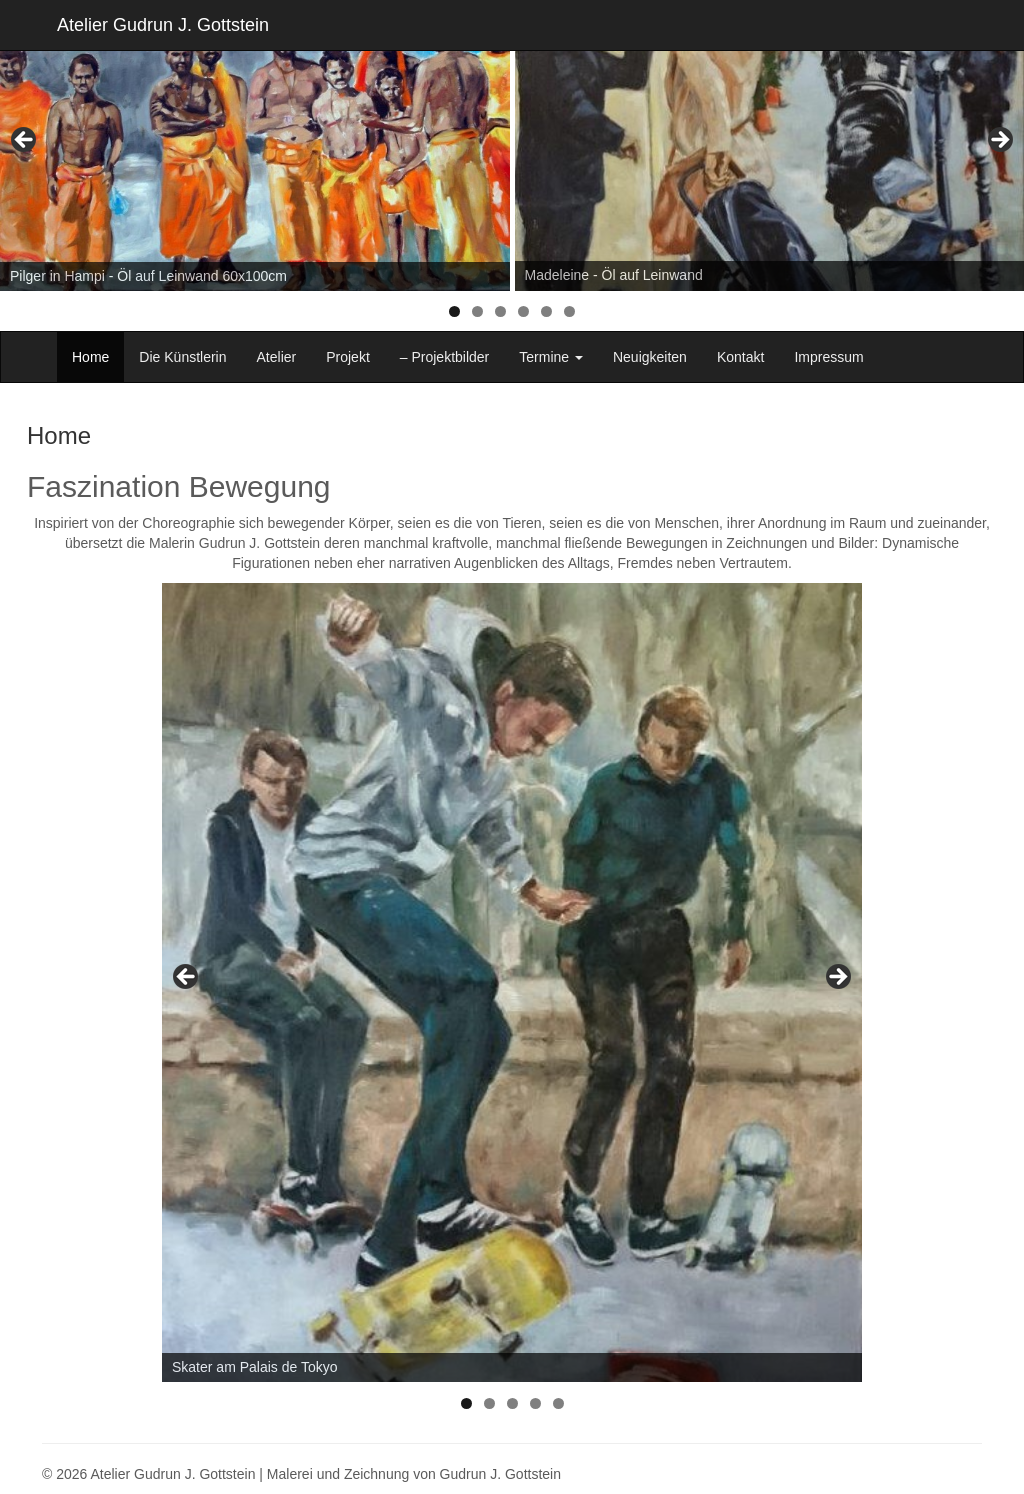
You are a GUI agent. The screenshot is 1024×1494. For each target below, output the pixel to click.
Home (90, 357)
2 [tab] (477, 311)
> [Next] (999, 141)
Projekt (348, 357)
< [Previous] (25, 141)
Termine (551, 357)
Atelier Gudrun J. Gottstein (163, 25)
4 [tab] (523, 311)
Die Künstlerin (182, 357)
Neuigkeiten (650, 357)
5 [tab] (546, 311)
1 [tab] (454, 311)
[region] (512, 145)
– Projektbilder (445, 357)
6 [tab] (569, 311)
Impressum (828, 357)
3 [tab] (500, 311)
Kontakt (740, 357)
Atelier (277, 357)
